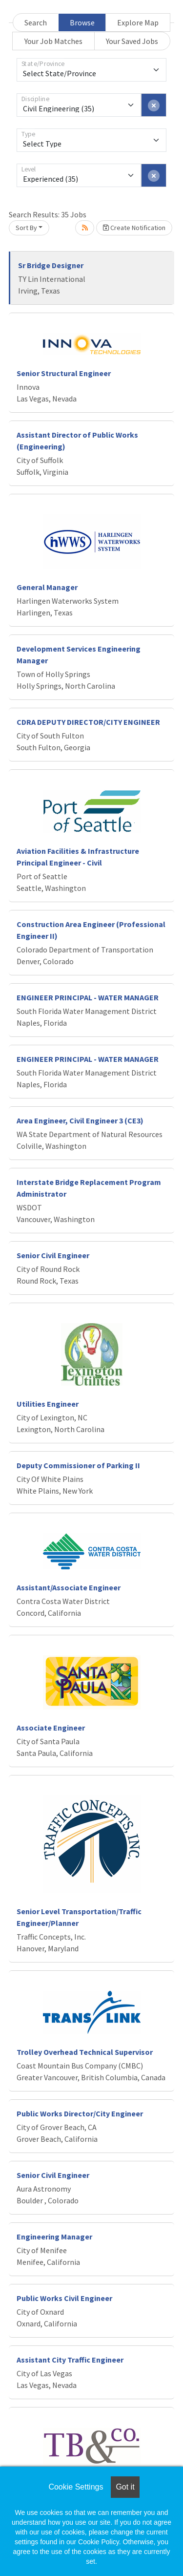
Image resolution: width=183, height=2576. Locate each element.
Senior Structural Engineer (64, 373)
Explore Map (138, 22)
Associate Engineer (51, 1727)
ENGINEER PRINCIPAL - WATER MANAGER (88, 997)
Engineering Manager (54, 2236)
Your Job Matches (53, 41)
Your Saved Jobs (132, 41)
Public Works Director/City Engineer (80, 2113)
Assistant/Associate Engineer (69, 1587)
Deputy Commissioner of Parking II (78, 1465)
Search (35, 22)
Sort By (26, 227)
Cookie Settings (75, 2487)
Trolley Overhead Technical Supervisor (85, 2052)
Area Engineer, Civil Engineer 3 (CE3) (80, 1120)
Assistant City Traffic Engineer (70, 2360)
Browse (82, 22)
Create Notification (134, 227)
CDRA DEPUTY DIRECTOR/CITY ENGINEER (88, 722)
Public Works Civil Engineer (64, 2298)
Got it (125, 2487)
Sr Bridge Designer (50, 265)
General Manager (47, 587)
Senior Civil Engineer (53, 1255)
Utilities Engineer (48, 1404)
